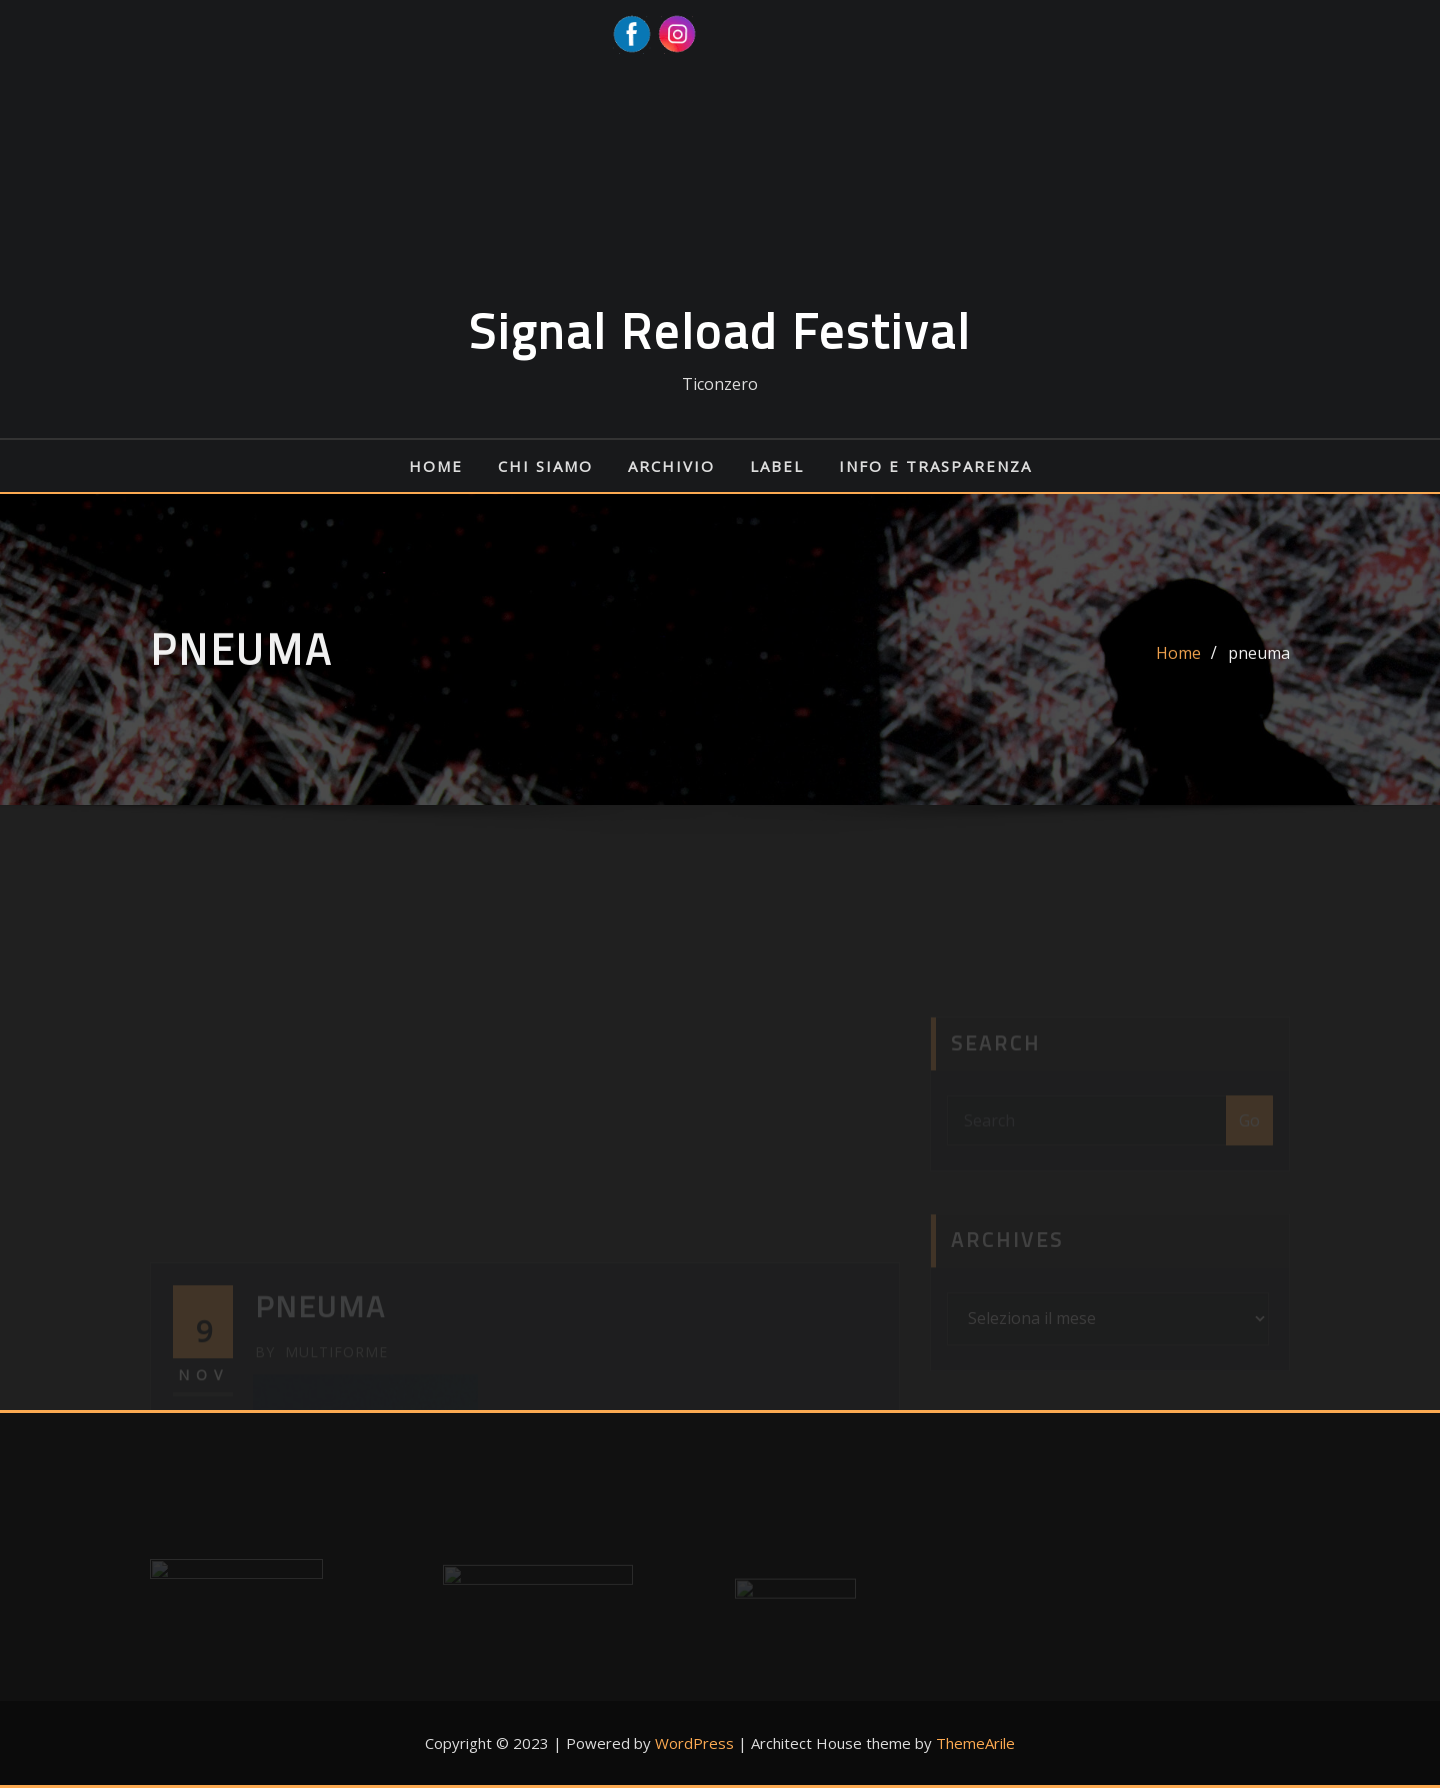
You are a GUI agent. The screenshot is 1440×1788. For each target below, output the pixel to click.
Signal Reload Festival (720, 331)
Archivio (671, 466)
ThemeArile (975, 1743)
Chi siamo (545, 466)
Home (436, 466)
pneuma (1259, 659)
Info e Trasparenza (935, 466)
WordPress (694, 1743)
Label (777, 466)
